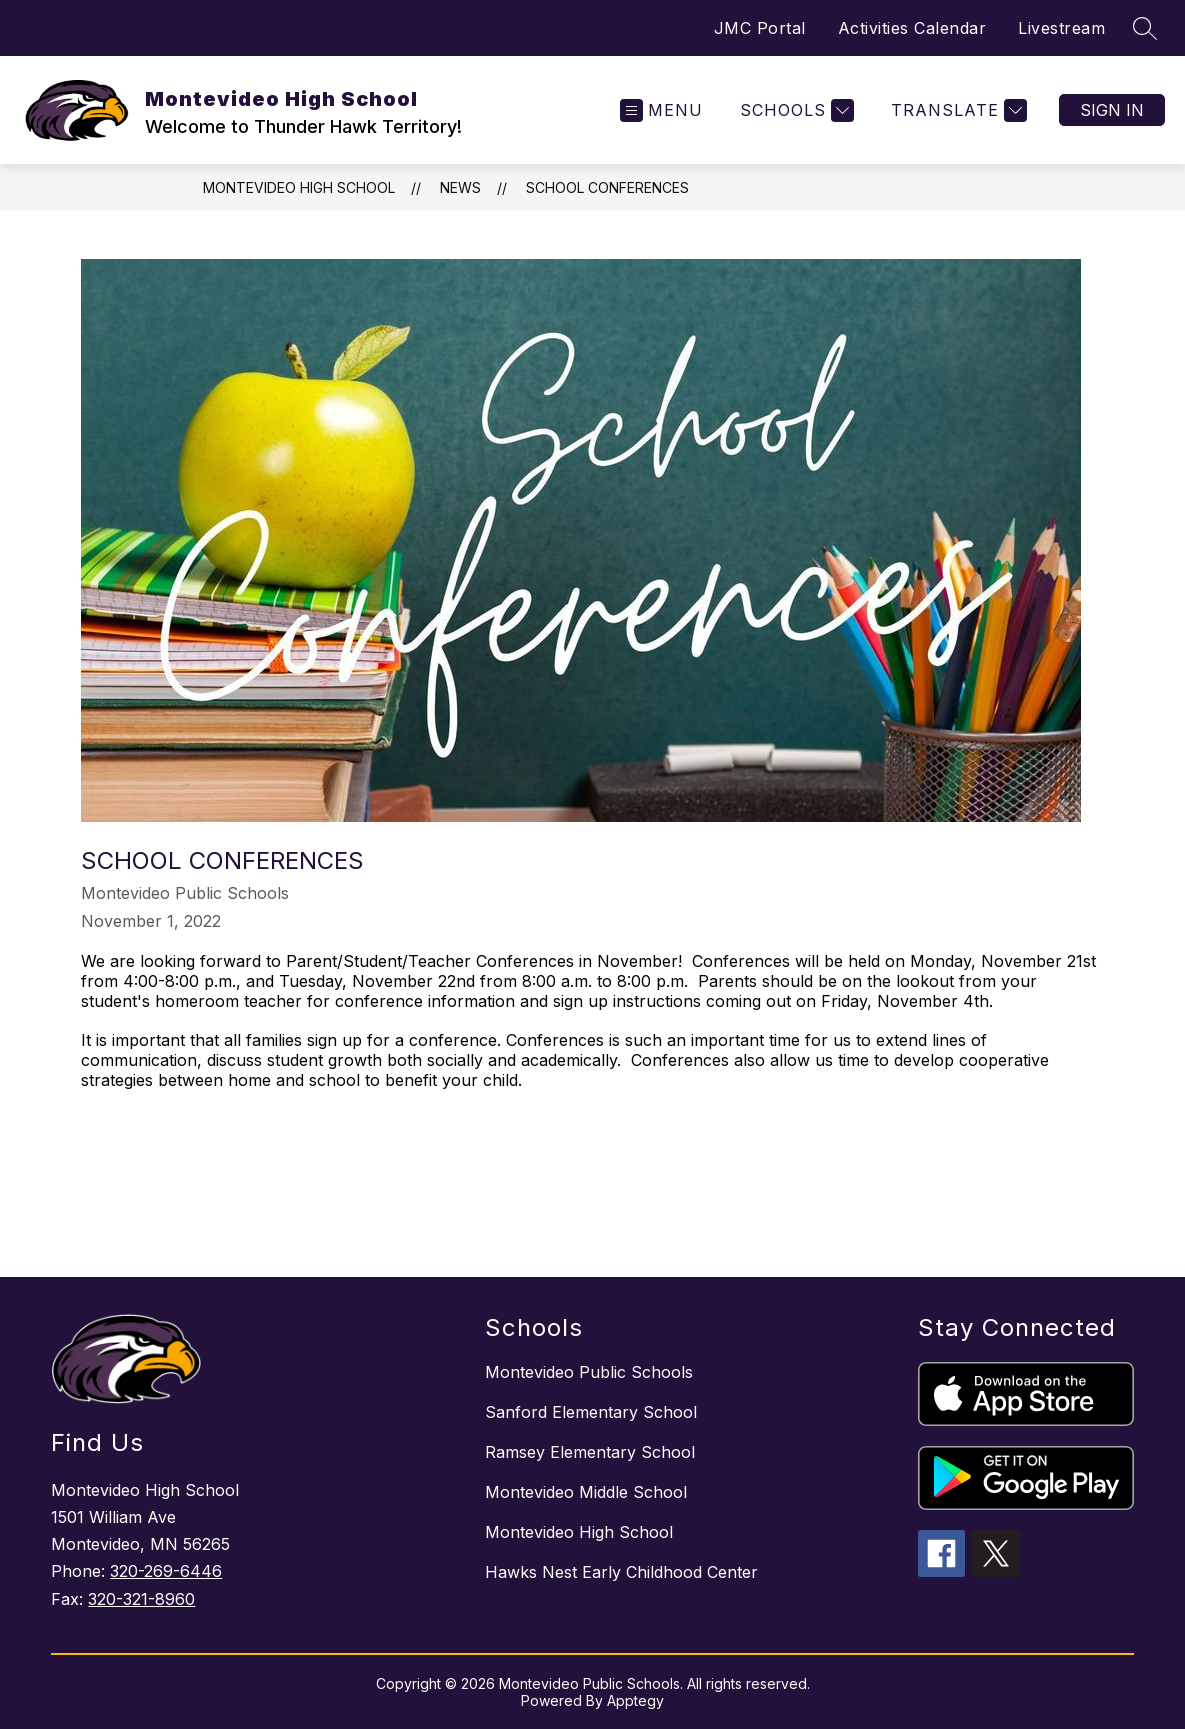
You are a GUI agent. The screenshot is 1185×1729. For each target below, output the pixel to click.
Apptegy (635, 1700)
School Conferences (607, 187)
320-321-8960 (141, 1599)
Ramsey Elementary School (590, 1452)
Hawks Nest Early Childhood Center (621, 1572)
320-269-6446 (166, 1571)
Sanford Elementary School (591, 1412)
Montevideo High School (299, 187)
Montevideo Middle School (586, 1492)
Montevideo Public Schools (589, 1372)
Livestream (1061, 28)
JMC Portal (760, 28)
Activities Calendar (912, 28)
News (460, 187)
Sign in (1112, 110)
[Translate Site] (956, 110)
